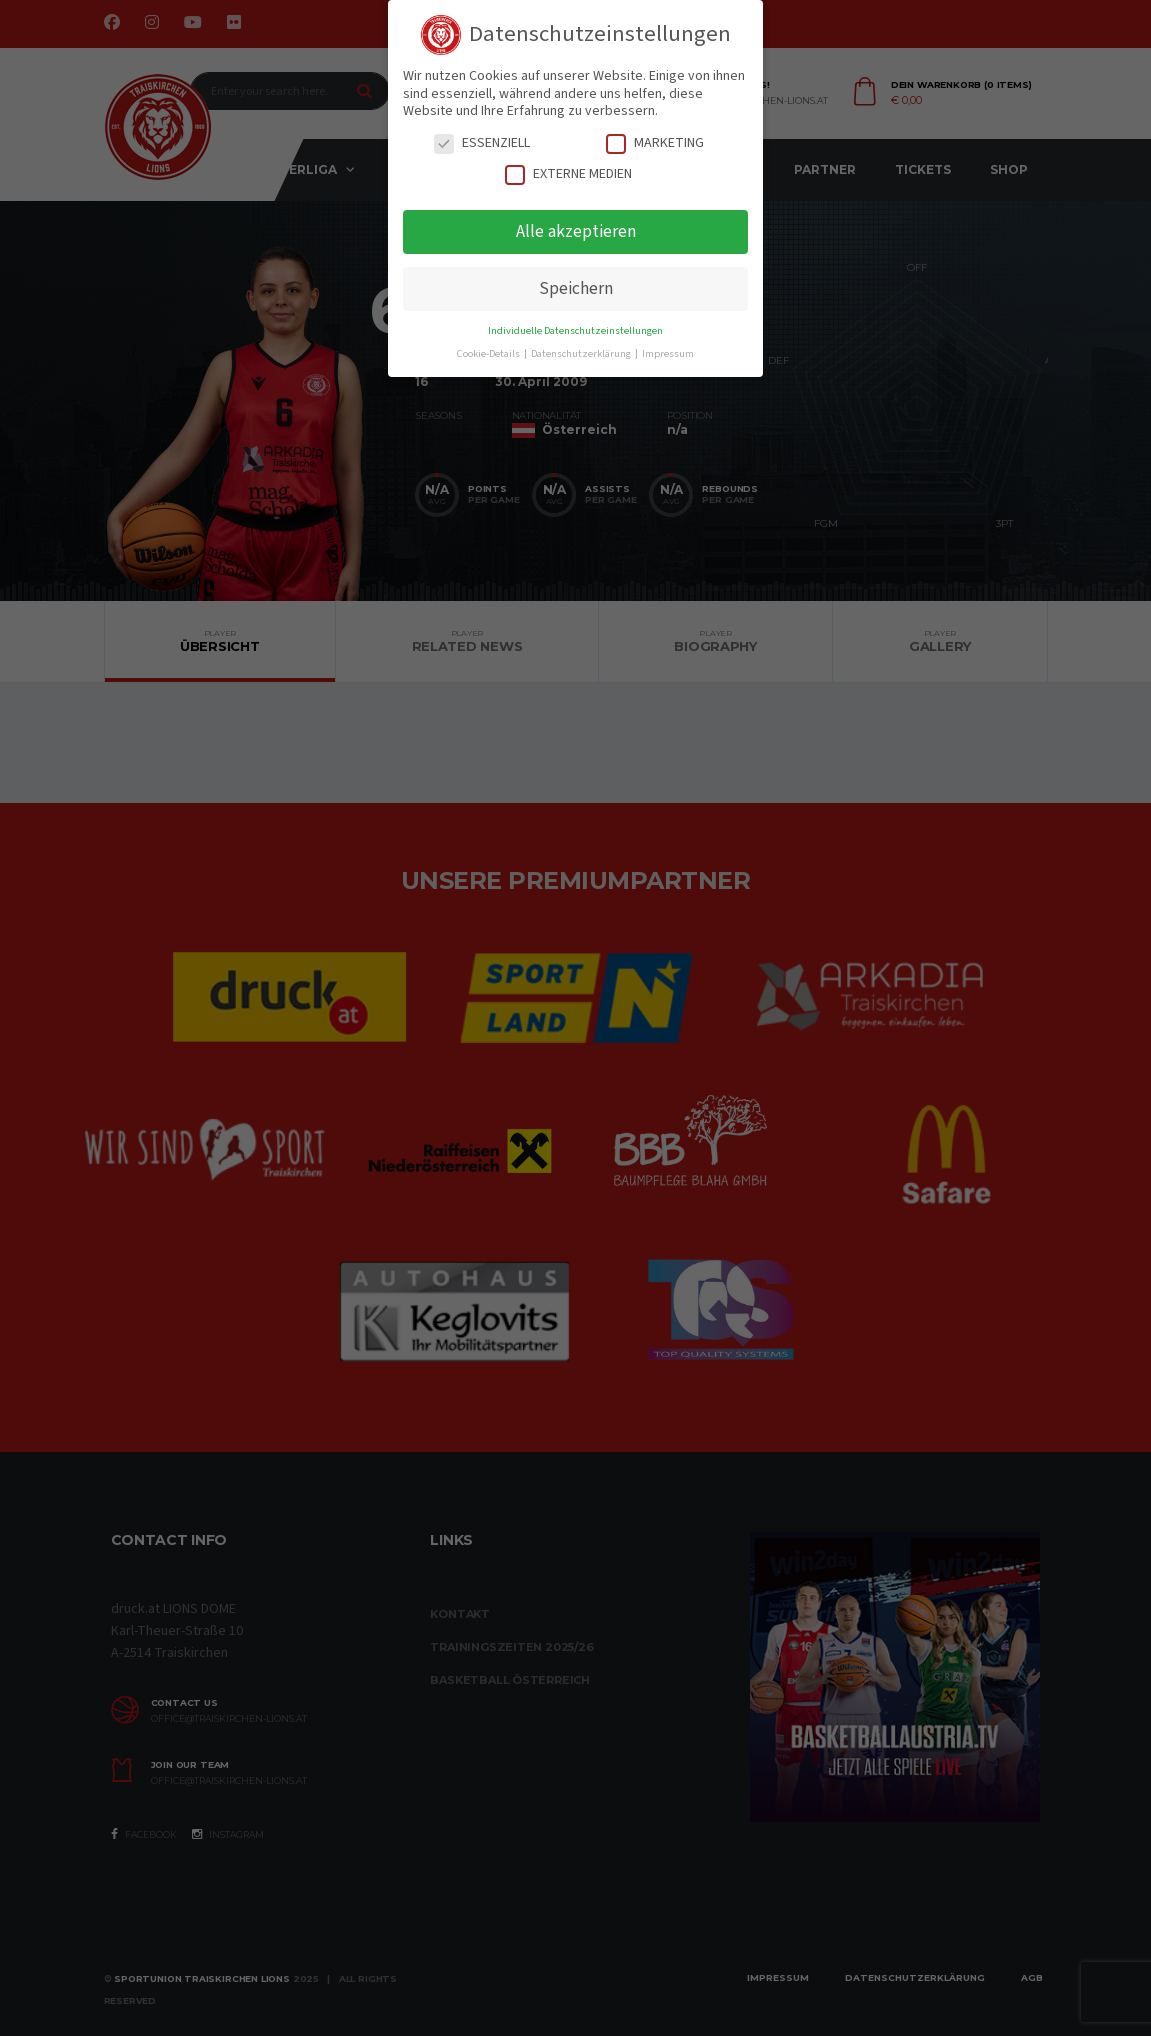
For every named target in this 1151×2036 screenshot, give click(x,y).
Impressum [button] (668, 353)
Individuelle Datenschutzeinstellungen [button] (575, 330)
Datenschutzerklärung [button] (582, 353)
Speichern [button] (576, 288)
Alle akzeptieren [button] (576, 231)
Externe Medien (568, 174)
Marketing (655, 143)
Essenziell (482, 143)
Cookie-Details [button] (489, 353)
